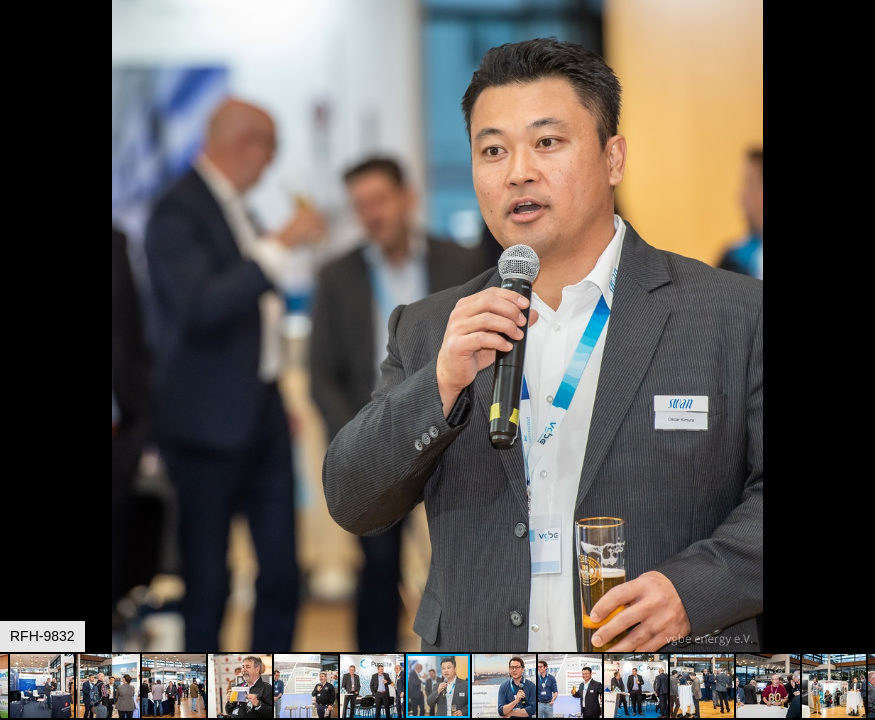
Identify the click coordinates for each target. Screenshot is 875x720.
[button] (857, 52)
